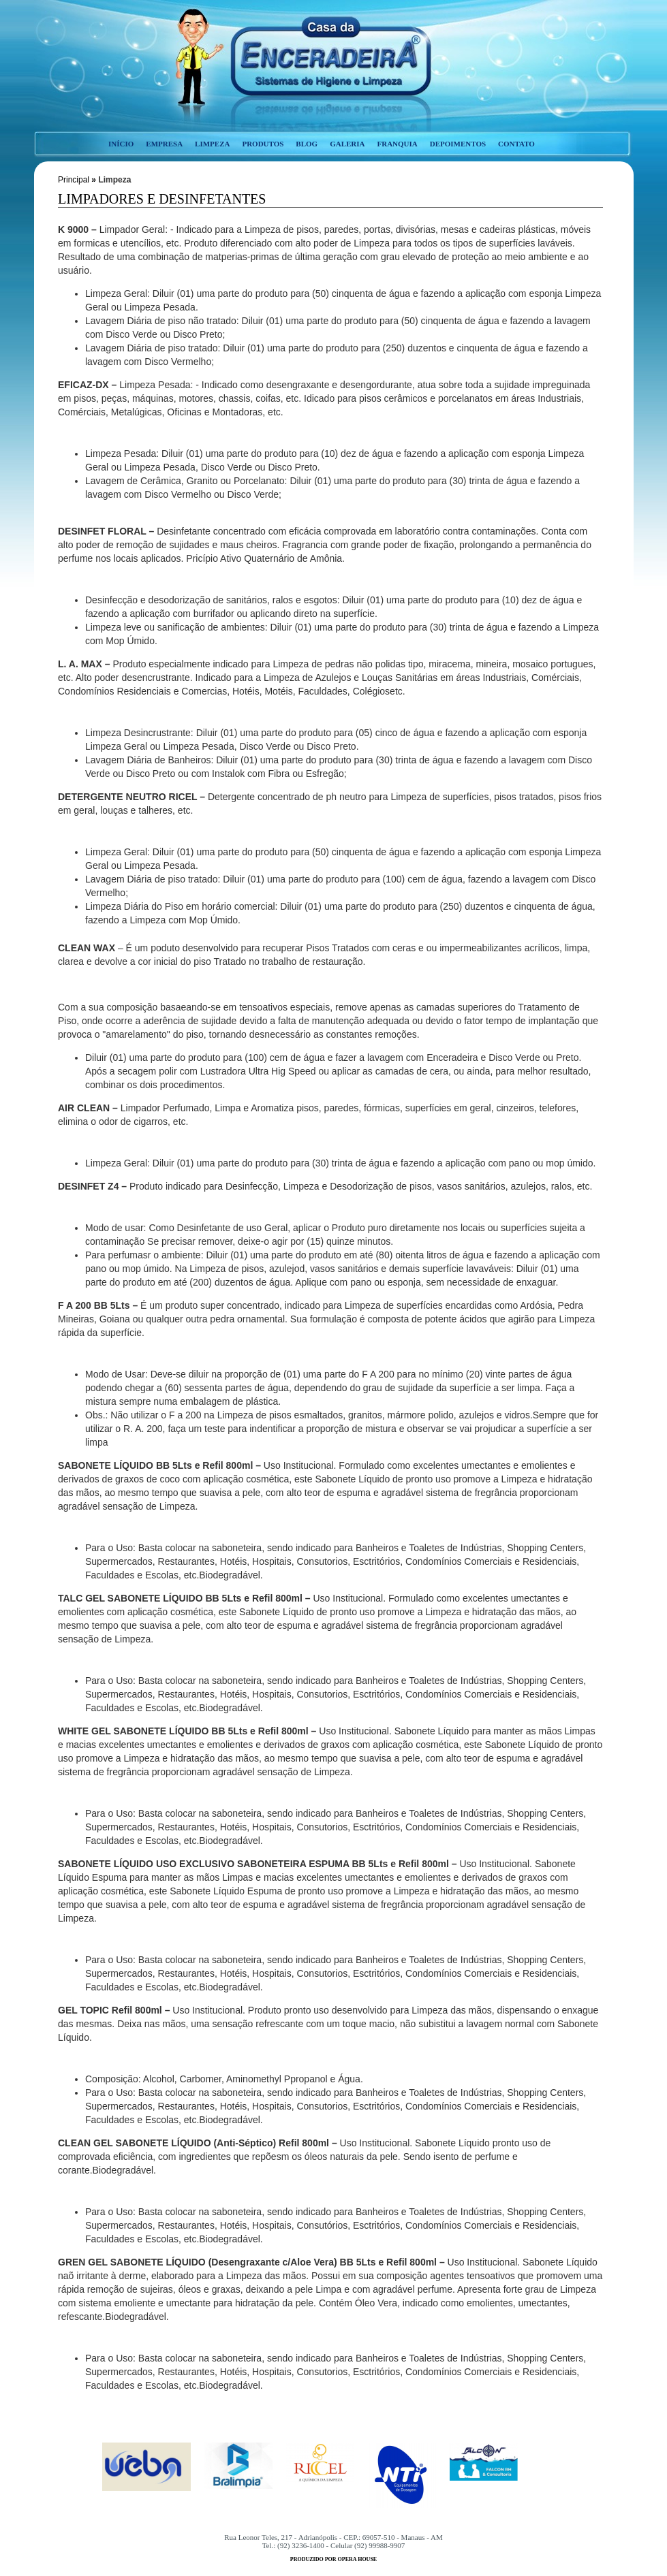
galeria (347, 144)
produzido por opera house (333, 2559)
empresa (164, 144)
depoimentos (458, 144)
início (121, 144)
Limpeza (114, 180)
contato (516, 144)
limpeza (212, 144)
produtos (262, 144)
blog (306, 144)
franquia (397, 144)
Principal (73, 180)
